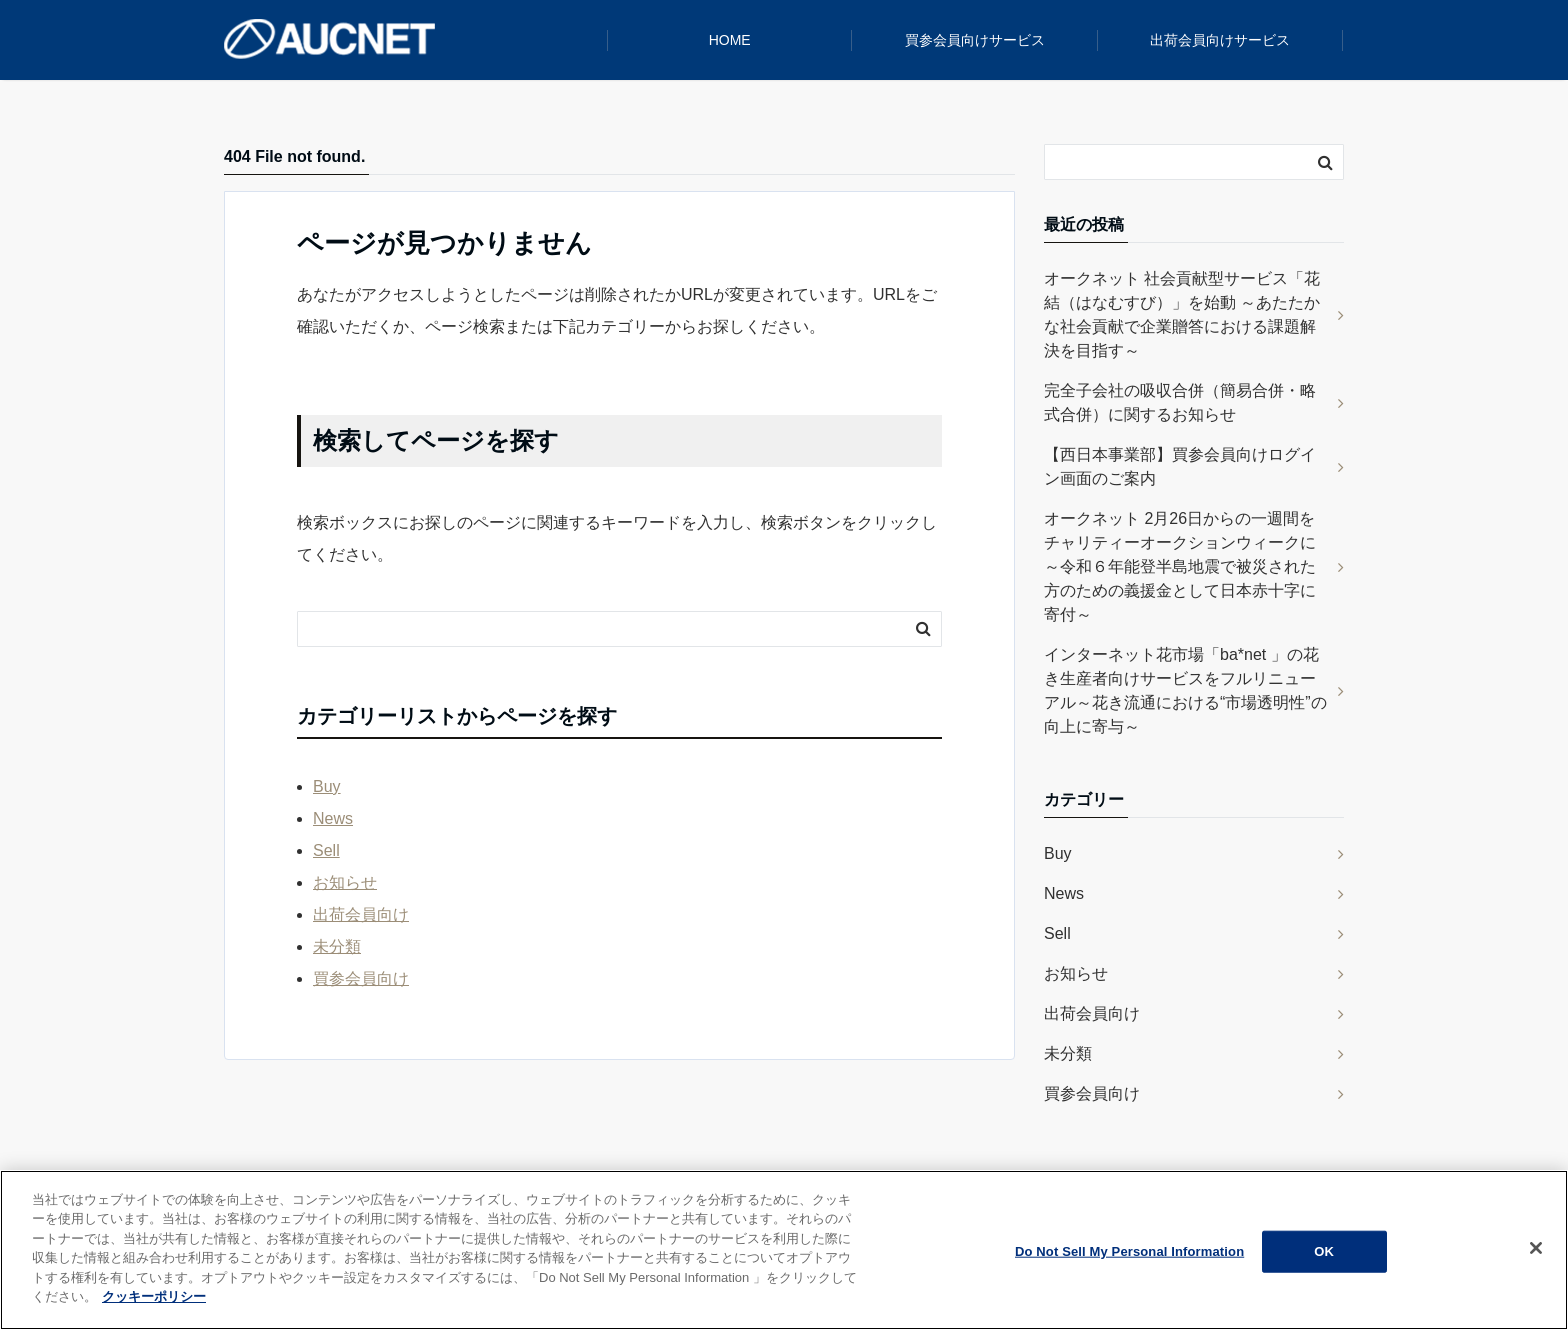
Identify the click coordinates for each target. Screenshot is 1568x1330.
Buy (327, 786)
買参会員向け (361, 978)
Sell (326, 850)
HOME (730, 40)
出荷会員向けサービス (1220, 40)
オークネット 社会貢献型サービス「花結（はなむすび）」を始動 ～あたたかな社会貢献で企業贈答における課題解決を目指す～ (1182, 314)
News (333, 818)
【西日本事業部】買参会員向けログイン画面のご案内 (1180, 466)
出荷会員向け (361, 914)
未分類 (337, 946)
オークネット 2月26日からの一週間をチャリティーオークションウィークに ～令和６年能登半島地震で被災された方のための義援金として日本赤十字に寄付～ (1180, 566)
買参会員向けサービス (975, 40)
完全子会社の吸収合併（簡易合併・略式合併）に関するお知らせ (1180, 402)
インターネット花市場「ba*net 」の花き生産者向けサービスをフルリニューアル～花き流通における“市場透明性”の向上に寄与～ (1185, 690)
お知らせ (345, 882)
